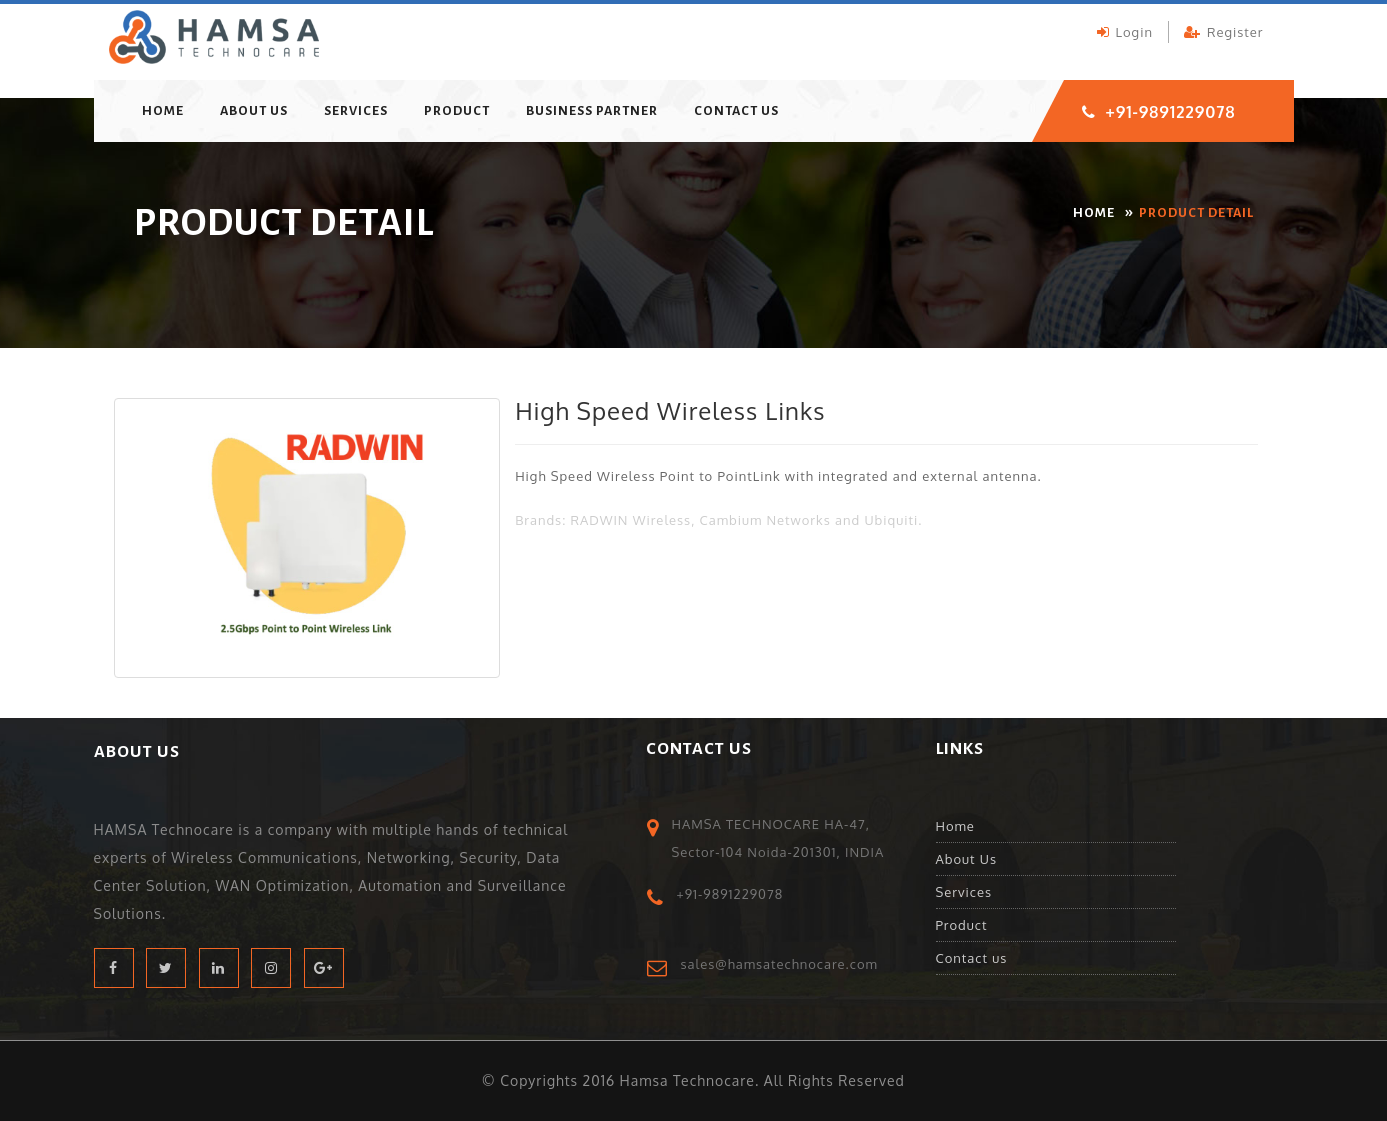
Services (356, 111)
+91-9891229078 (1171, 112)
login (1125, 32)
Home (955, 826)
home (163, 111)
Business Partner (592, 111)
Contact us (736, 111)
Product (457, 111)
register (1224, 32)
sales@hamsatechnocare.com (779, 964)
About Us (254, 111)
